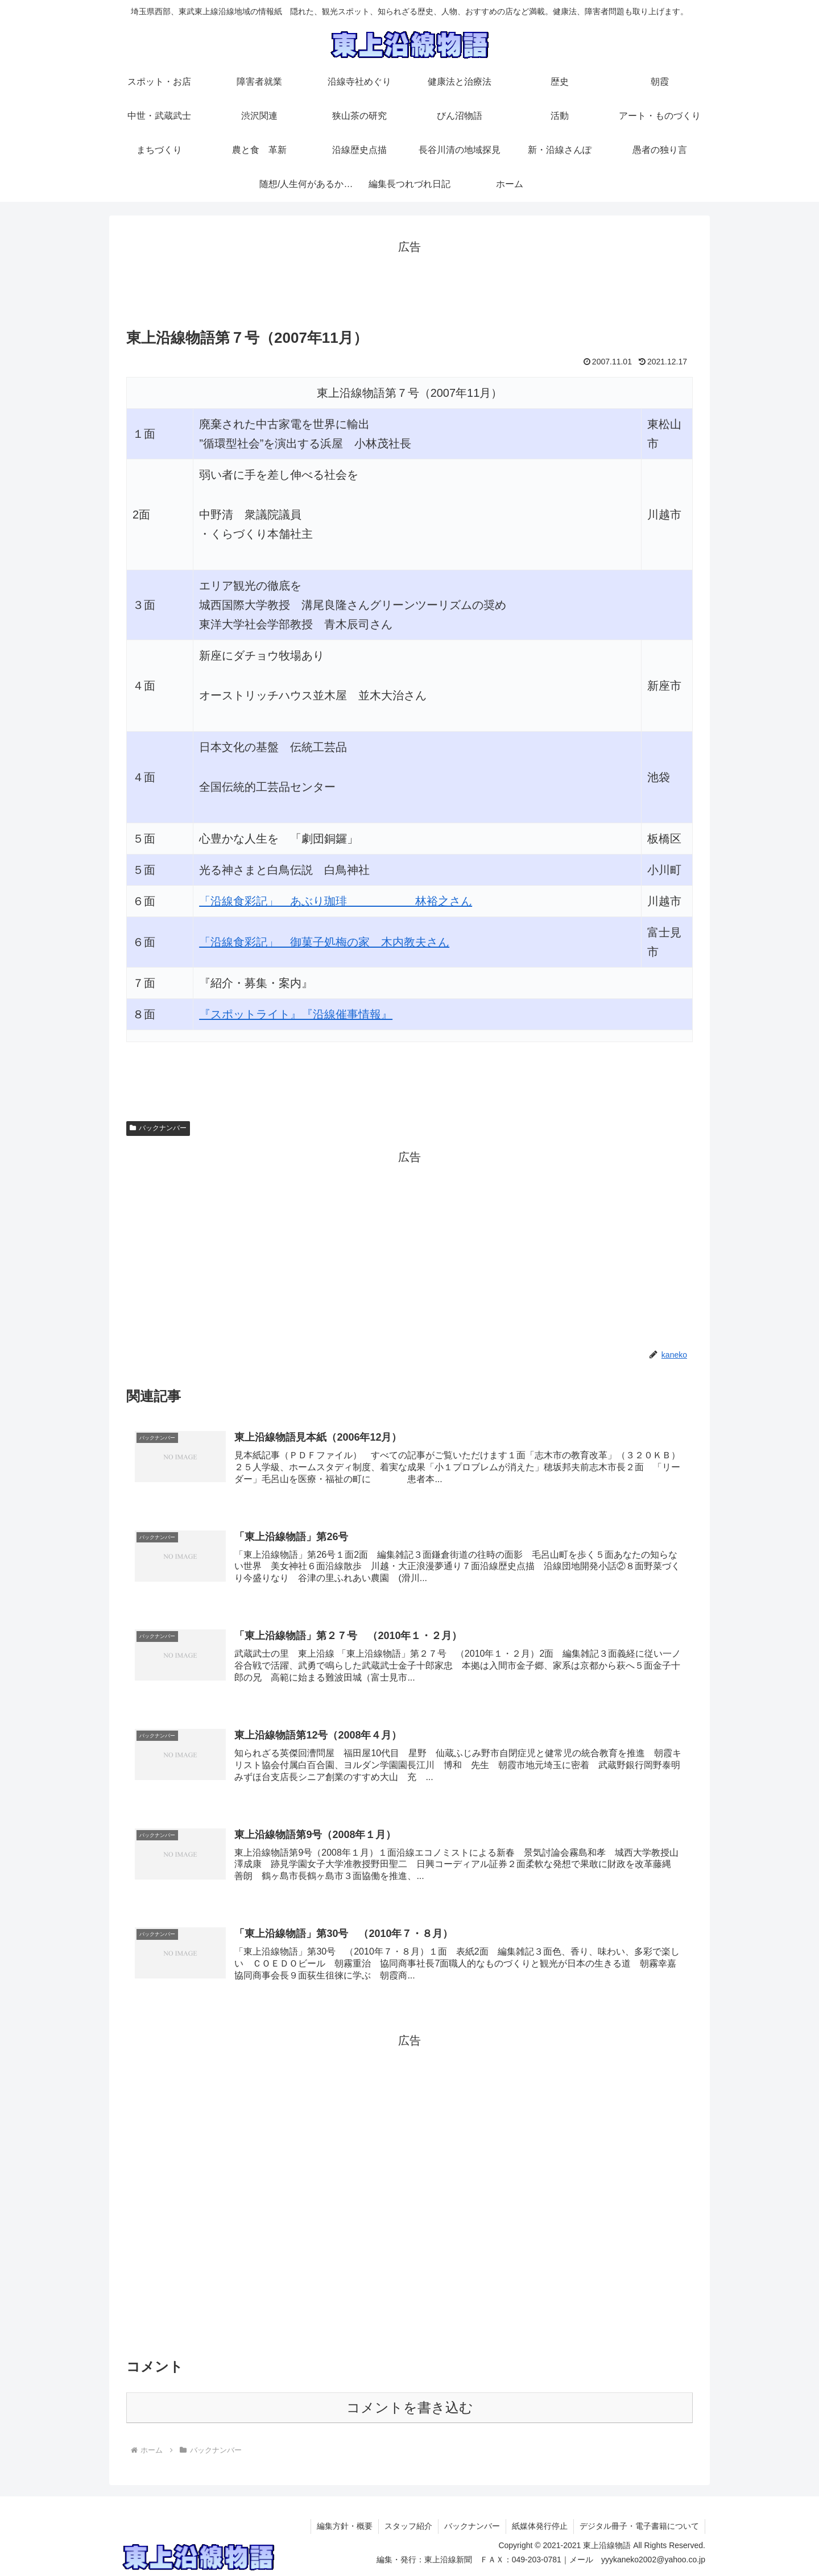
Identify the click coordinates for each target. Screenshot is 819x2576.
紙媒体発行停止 (540, 2526)
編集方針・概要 (345, 2526)
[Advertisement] (409, 282)
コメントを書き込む (409, 2407)
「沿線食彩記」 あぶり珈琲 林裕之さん (335, 901)
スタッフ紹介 (408, 2526)
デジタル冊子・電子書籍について (639, 2526)
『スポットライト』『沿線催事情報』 (295, 1014)
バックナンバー (158, 1128)
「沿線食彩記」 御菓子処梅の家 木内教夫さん (324, 942)
